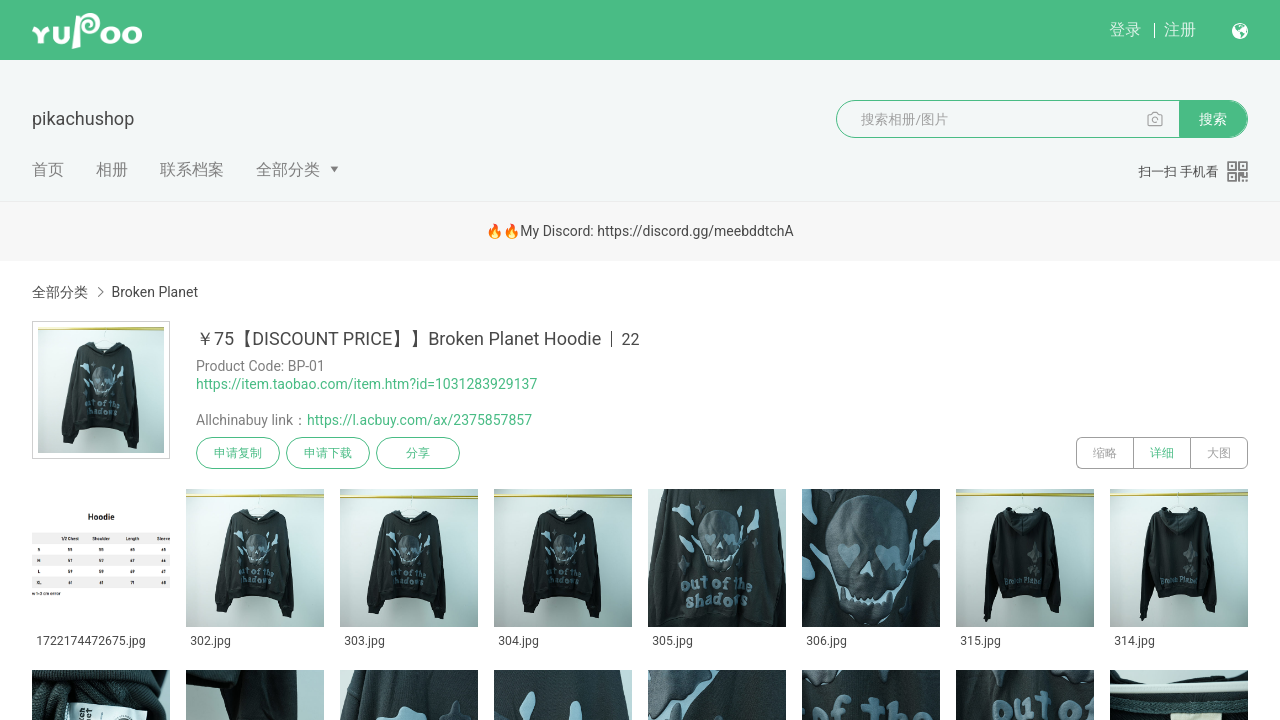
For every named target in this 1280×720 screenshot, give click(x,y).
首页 (48, 169)
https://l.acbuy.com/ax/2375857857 (419, 420)
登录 (1125, 29)
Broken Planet (154, 292)
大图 (1219, 453)
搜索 (1213, 119)
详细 (1162, 453)
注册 (1180, 29)
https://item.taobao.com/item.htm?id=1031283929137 (366, 384)
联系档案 (192, 169)
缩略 (1105, 453)
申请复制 (238, 453)
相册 (112, 169)
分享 (418, 453)
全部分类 (288, 169)
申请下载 (328, 453)
